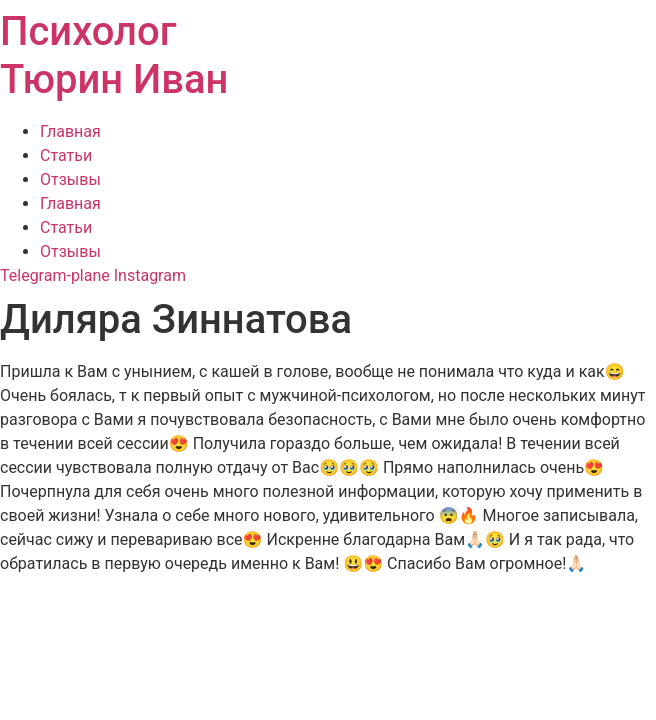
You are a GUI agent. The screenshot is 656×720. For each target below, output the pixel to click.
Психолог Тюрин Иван (114, 55)
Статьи (66, 155)
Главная (70, 131)
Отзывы (70, 179)
